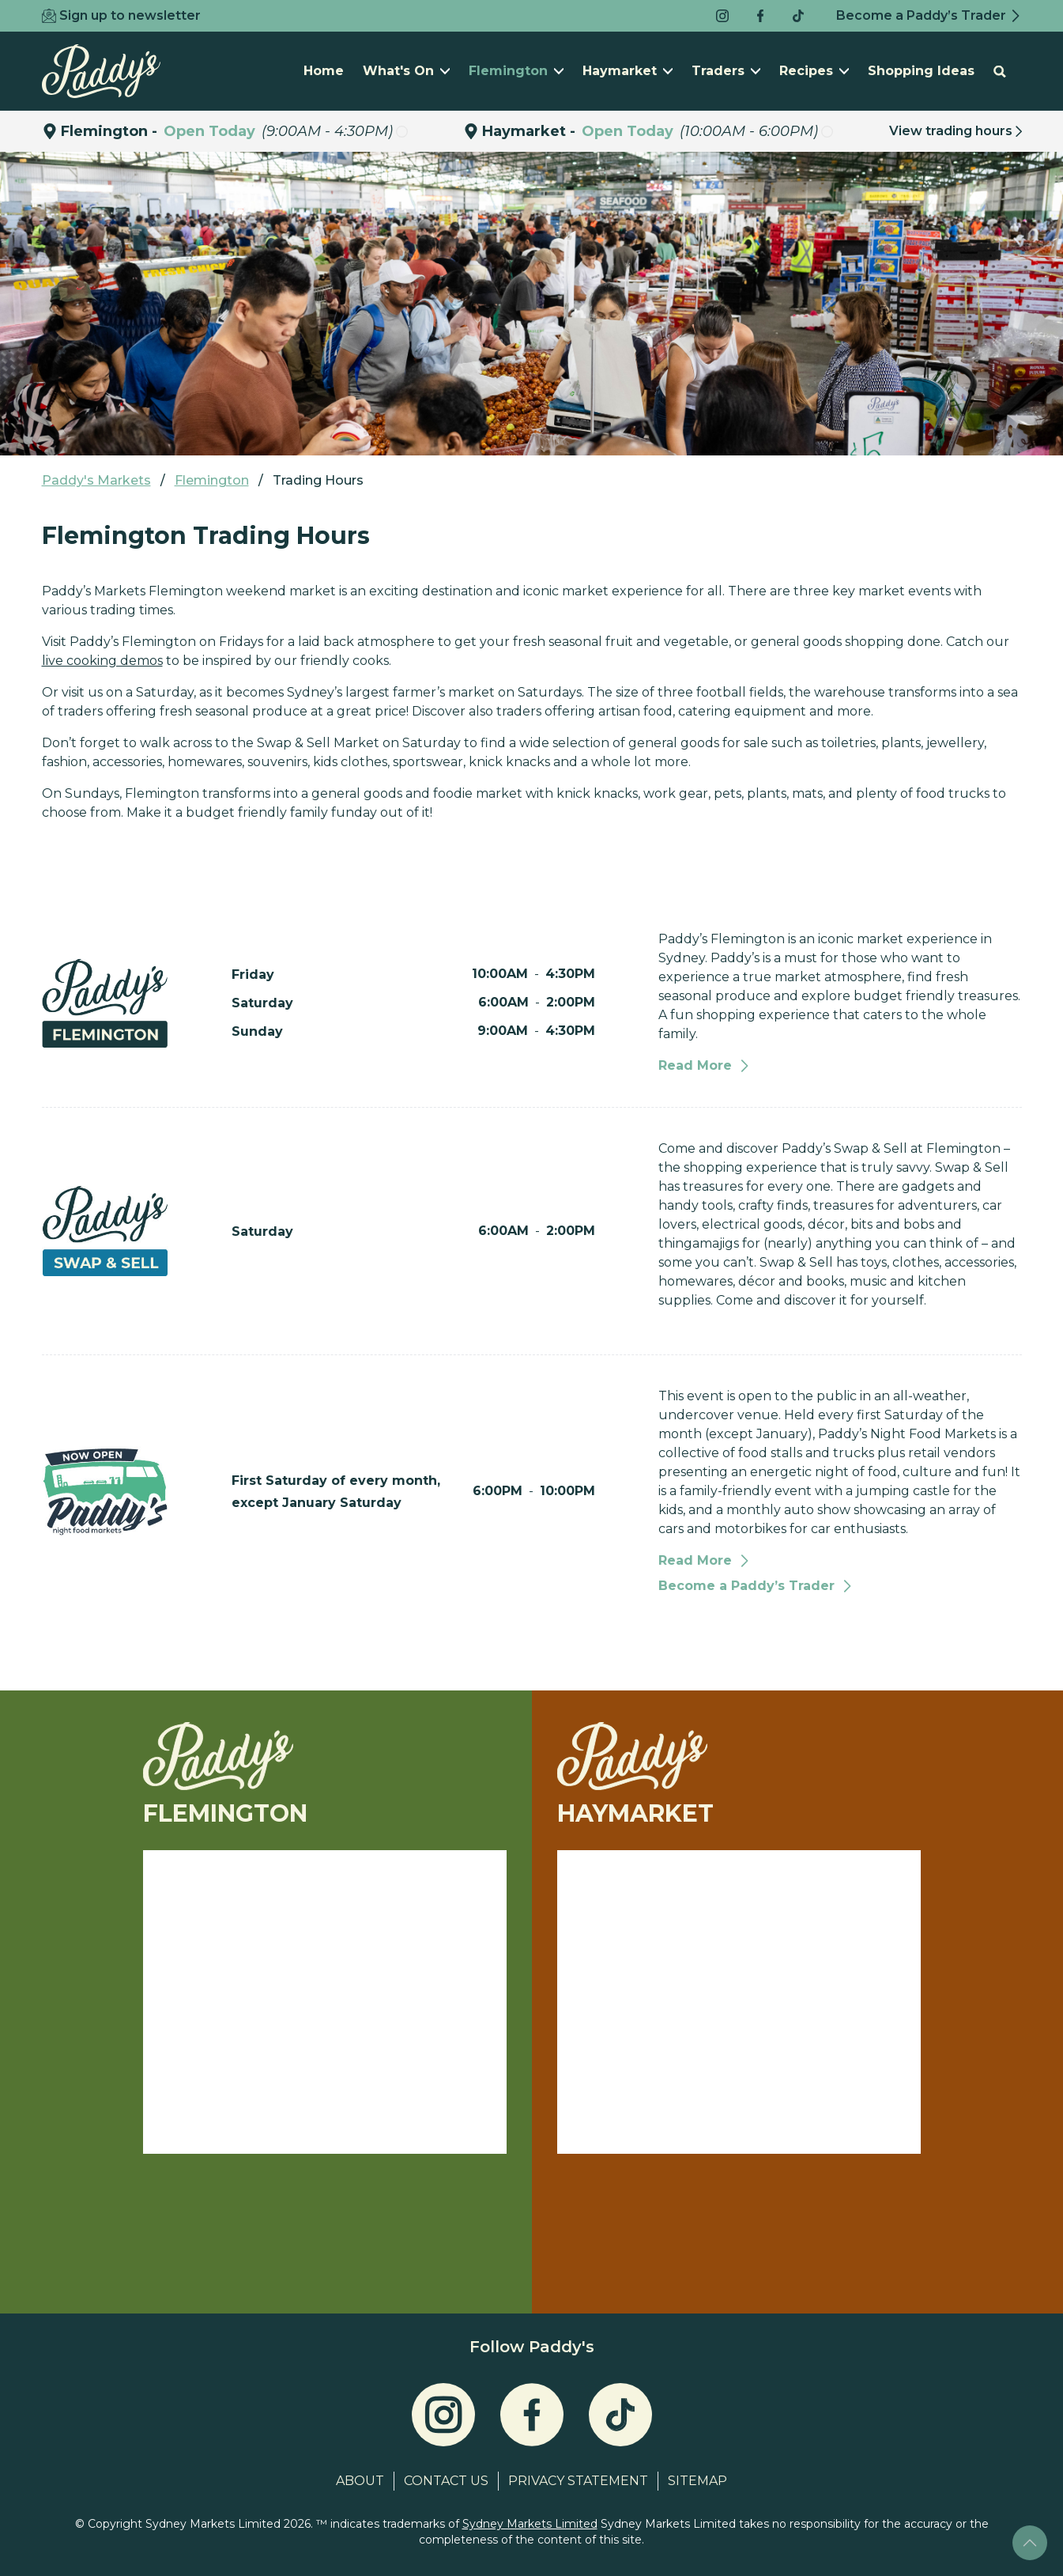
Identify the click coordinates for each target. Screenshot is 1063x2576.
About (360, 2480)
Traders (726, 70)
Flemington (516, 70)
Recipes (814, 70)
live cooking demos (102, 660)
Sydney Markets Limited (529, 2524)
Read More (704, 1065)
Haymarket (627, 70)
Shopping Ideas (921, 70)
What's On (406, 70)
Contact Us (446, 2480)
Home (323, 70)
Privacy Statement (578, 2480)
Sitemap (697, 2480)
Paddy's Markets (96, 480)
